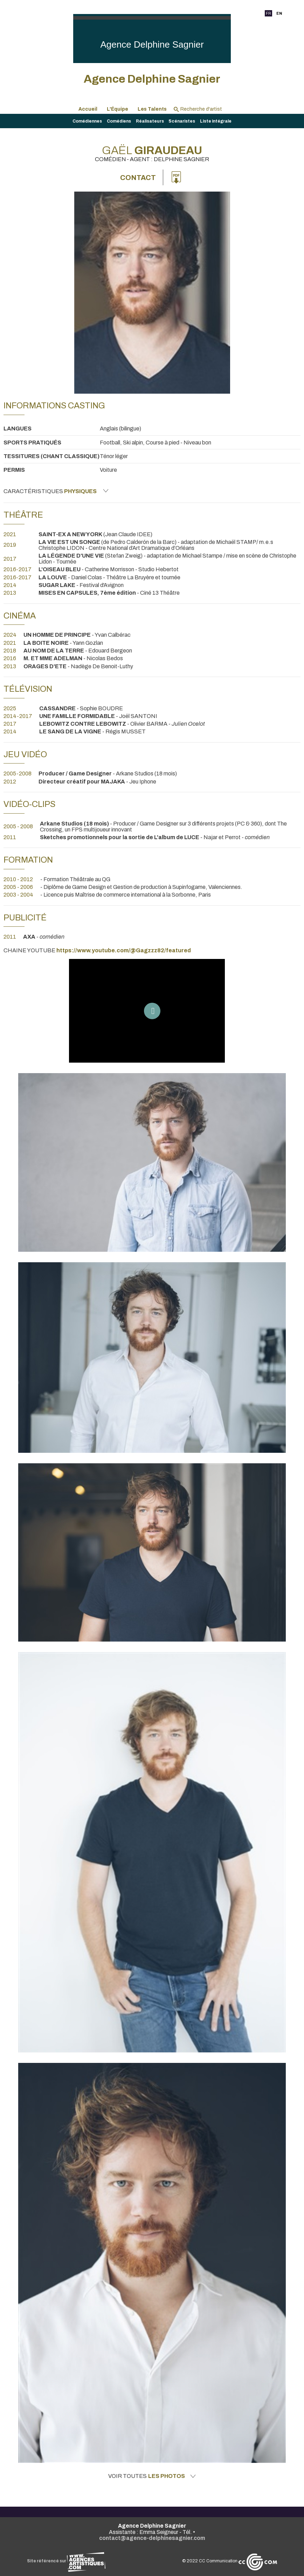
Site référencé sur (66, 2560)
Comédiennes (87, 121)
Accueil (87, 109)
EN (279, 13)
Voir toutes (152, 2476)
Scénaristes (181, 121)
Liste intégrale (216, 121)
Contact (138, 177)
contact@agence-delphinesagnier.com (152, 2538)
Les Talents (152, 109)
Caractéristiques (56, 491)
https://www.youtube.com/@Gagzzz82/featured (123, 950)
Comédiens (119, 121)
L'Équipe (117, 109)
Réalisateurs (150, 121)
